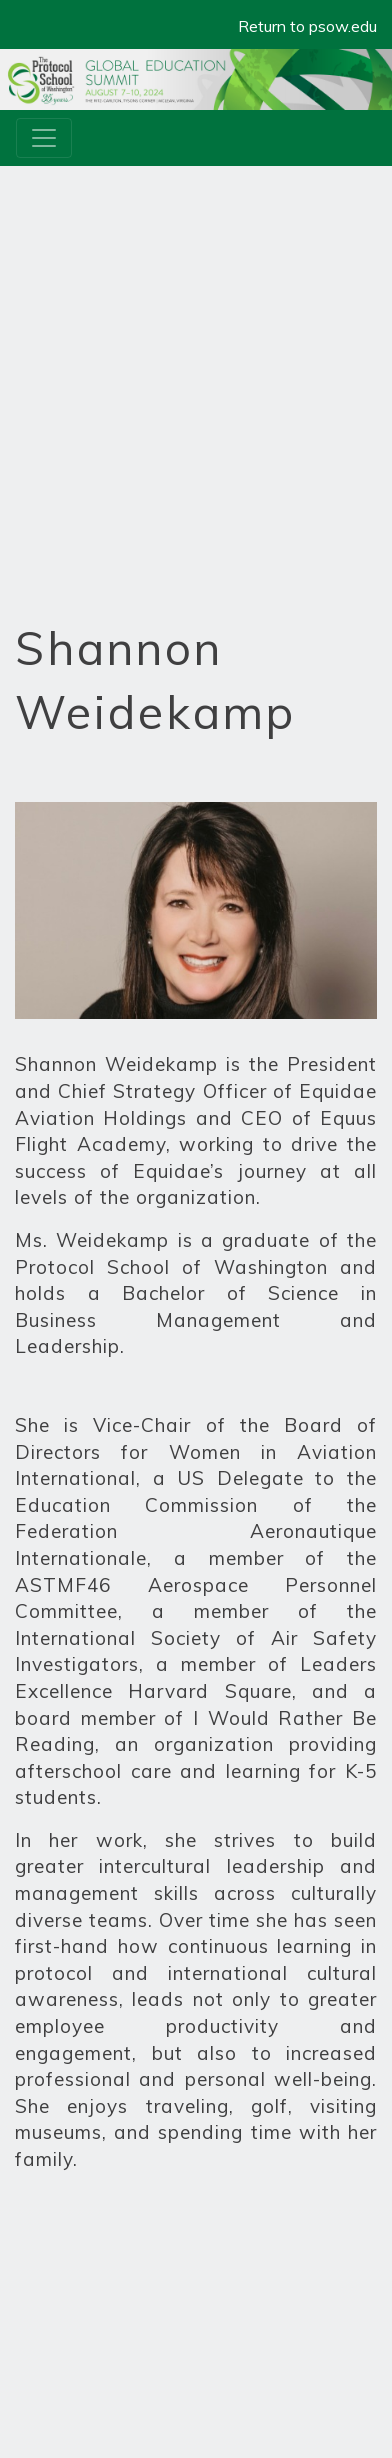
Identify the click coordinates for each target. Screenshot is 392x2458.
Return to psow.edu (307, 26)
